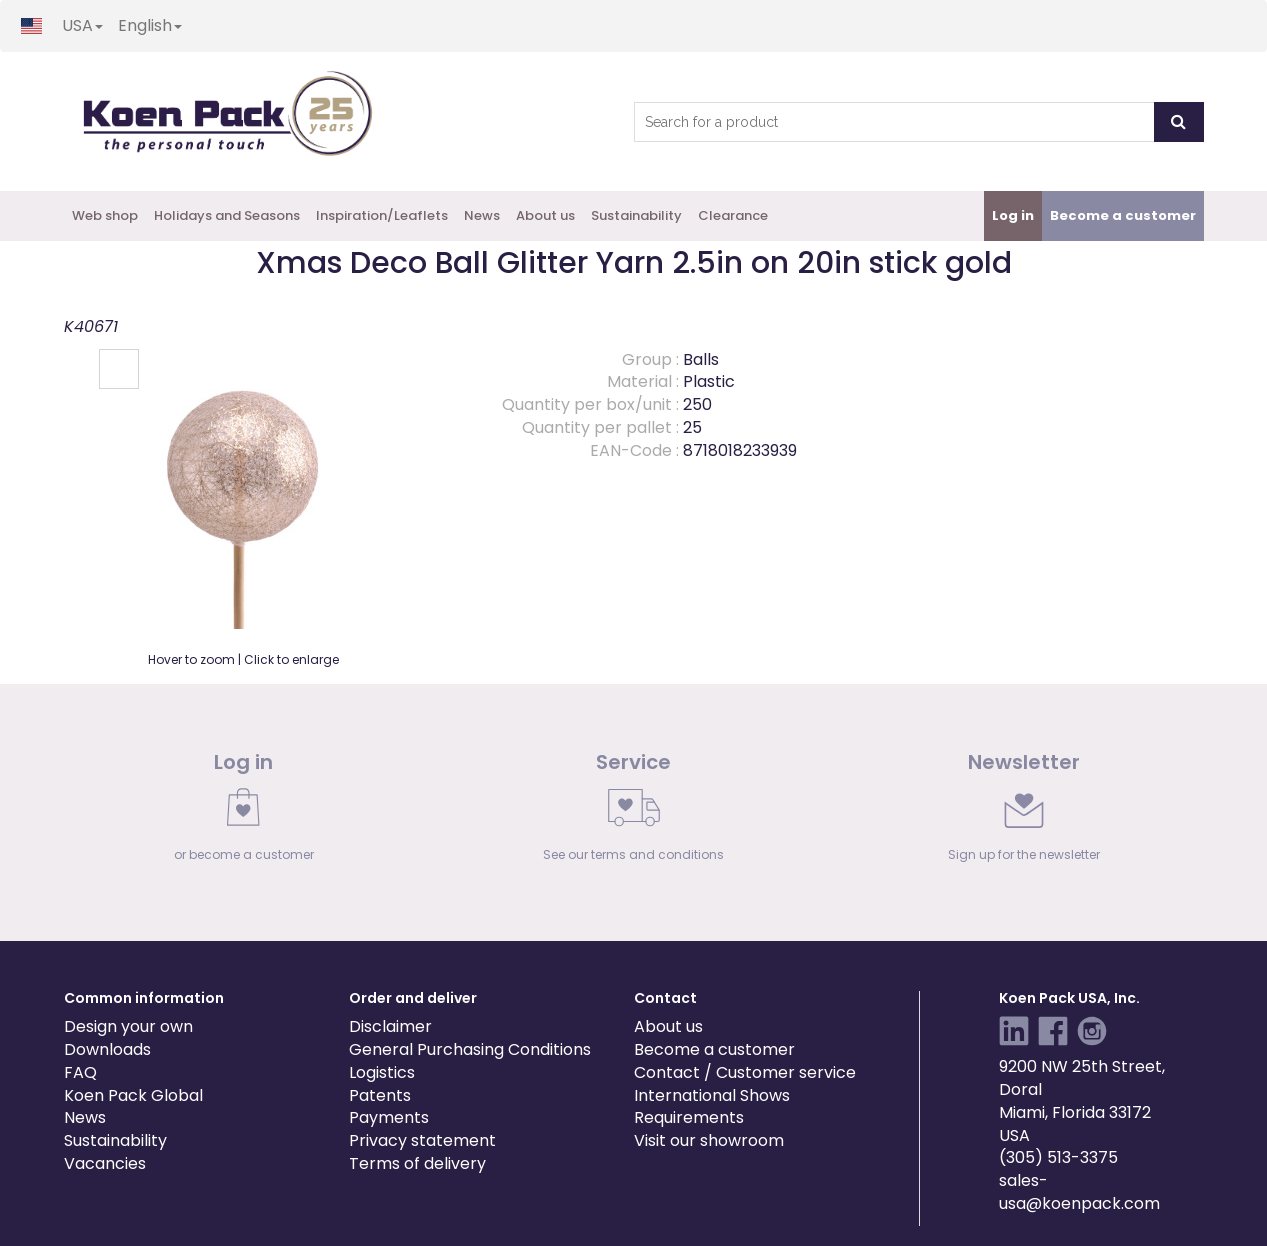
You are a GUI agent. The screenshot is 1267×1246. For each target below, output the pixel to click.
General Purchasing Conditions (470, 1049)
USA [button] (82, 25)
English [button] (150, 25)
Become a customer (714, 1049)
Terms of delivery (417, 1163)
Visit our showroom (709, 1140)
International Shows (712, 1095)
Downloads (107, 1049)
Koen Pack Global (133, 1095)
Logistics (382, 1072)
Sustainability (636, 215)
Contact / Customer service (745, 1072)
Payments (389, 1117)
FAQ (80, 1072)
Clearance (733, 215)
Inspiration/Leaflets (382, 215)
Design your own (128, 1026)
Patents (380, 1095)
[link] (244, 812)
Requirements (689, 1117)
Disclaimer (390, 1026)
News (482, 215)
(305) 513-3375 (1058, 1157)
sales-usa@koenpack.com (1079, 1192)
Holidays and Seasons (227, 215)
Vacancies (105, 1163)
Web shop (105, 215)
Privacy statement (422, 1140)
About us (545, 215)
